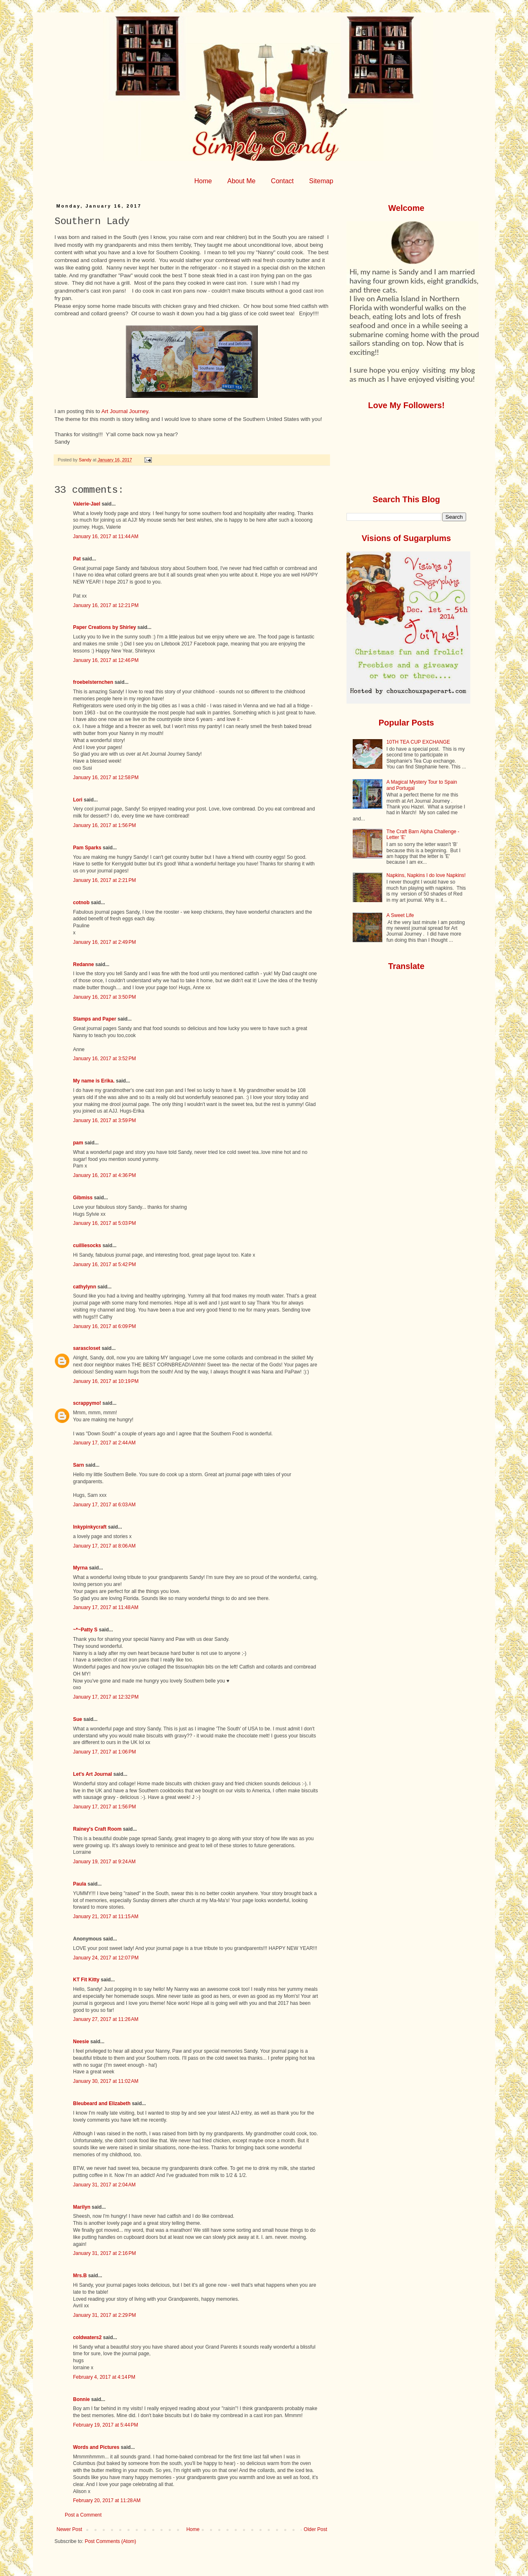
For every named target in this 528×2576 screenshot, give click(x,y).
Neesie (81, 2041)
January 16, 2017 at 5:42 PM (104, 1264)
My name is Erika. (94, 1081)
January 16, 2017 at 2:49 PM (104, 942)
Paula (79, 1884)
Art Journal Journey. (125, 411)
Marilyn (81, 2207)
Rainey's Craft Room (97, 1829)
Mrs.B (80, 2275)
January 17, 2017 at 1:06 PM (104, 1752)
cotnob (81, 902)
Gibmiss (82, 1198)
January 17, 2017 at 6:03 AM (104, 1505)
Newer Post (69, 2529)
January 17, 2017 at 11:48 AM (105, 1607)
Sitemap (321, 180)
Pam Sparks (87, 848)
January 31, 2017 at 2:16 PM (104, 2253)
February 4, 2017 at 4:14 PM (104, 2377)
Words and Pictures (96, 2447)
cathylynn (84, 1287)
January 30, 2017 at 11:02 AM (105, 2081)
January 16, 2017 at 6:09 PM (104, 1326)
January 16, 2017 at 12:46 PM (106, 660)
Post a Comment (83, 2515)
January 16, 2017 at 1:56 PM (104, 825)
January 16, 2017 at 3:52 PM (104, 1058)
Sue (77, 1719)
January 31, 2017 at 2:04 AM (104, 2185)
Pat (77, 559)
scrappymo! (87, 1403)
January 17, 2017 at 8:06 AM (104, 1546)
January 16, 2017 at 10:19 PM (106, 1381)
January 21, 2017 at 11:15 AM (105, 1916)
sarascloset (86, 1348)
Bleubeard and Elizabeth (101, 2103)
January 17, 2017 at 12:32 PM (106, 1697)
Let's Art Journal (92, 1774)
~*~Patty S (85, 1630)
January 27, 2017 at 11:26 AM (105, 2019)
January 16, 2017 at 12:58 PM (106, 777)
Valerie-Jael (86, 504)
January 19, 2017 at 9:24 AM (104, 1862)
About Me (241, 180)
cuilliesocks (87, 1245)
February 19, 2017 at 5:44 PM (105, 2425)
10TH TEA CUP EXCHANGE (418, 742)
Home (203, 180)
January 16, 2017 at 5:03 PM (104, 1223)
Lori (77, 800)
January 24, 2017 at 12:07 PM (106, 1958)
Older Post (315, 2529)
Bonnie (81, 2399)
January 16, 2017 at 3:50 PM (104, 997)
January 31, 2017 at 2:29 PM (104, 2315)
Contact (282, 180)
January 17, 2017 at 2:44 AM (104, 1443)
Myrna (80, 1568)
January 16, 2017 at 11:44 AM (105, 536)
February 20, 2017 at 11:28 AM (107, 2500)
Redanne (83, 964)
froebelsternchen (93, 682)
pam (78, 1143)
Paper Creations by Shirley (104, 627)
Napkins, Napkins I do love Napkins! (426, 875)
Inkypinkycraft (89, 1527)
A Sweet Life (400, 915)
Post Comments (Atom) (110, 2541)
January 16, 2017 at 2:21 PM (104, 880)
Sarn (78, 1465)
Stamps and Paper (94, 1019)
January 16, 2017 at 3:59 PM (104, 1120)
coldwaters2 (87, 2337)
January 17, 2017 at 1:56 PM (104, 1807)
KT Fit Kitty (86, 1980)
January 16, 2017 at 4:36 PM (104, 1175)
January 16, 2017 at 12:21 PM (106, 605)
